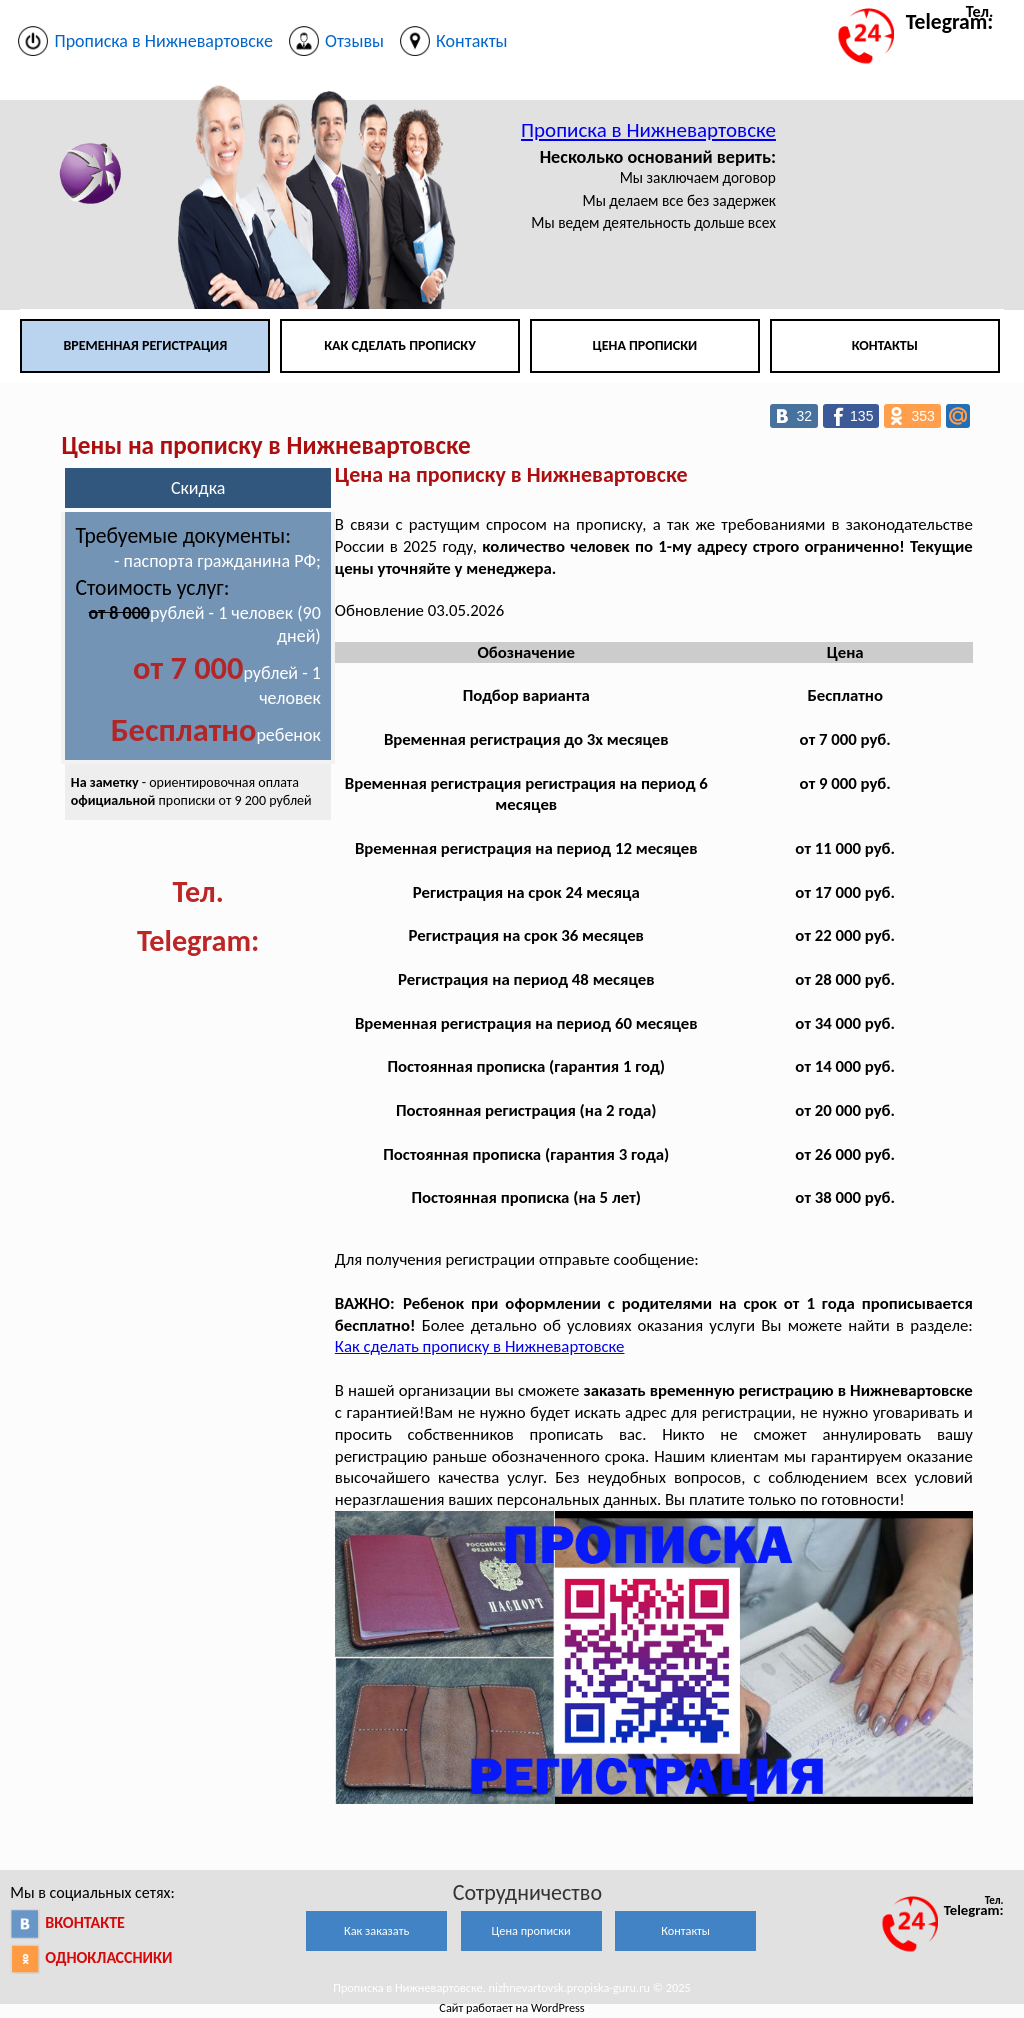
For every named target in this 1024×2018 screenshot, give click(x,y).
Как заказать (376, 1930)
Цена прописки (645, 345)
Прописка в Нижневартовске (648, 130)
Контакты (885, 345)
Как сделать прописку (400, 345)
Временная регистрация (145, 345)
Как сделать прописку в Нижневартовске (480, 1346)
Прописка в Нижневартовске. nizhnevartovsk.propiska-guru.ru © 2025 (512, 1987)
